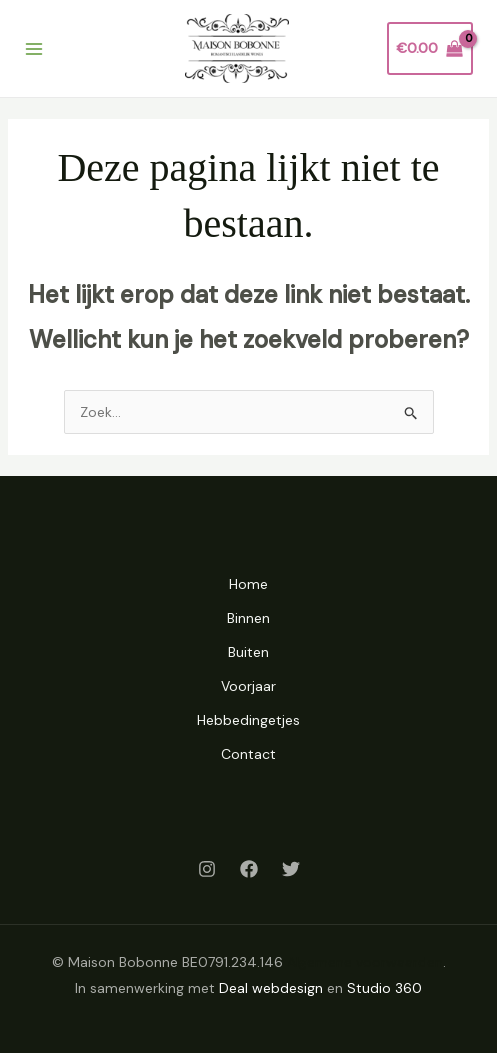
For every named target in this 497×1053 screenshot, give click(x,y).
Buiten (248, 652)
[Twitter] (291, 869)
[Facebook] (249, 869)
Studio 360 (384, 988)
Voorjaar (248, 686)
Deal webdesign (271, 988)
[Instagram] (207, 869)
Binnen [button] (248, 618)
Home (248, 584)
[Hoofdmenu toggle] (34, 49)
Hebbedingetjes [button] (248, 720)
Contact (248, 754)
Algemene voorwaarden (365, 962)
